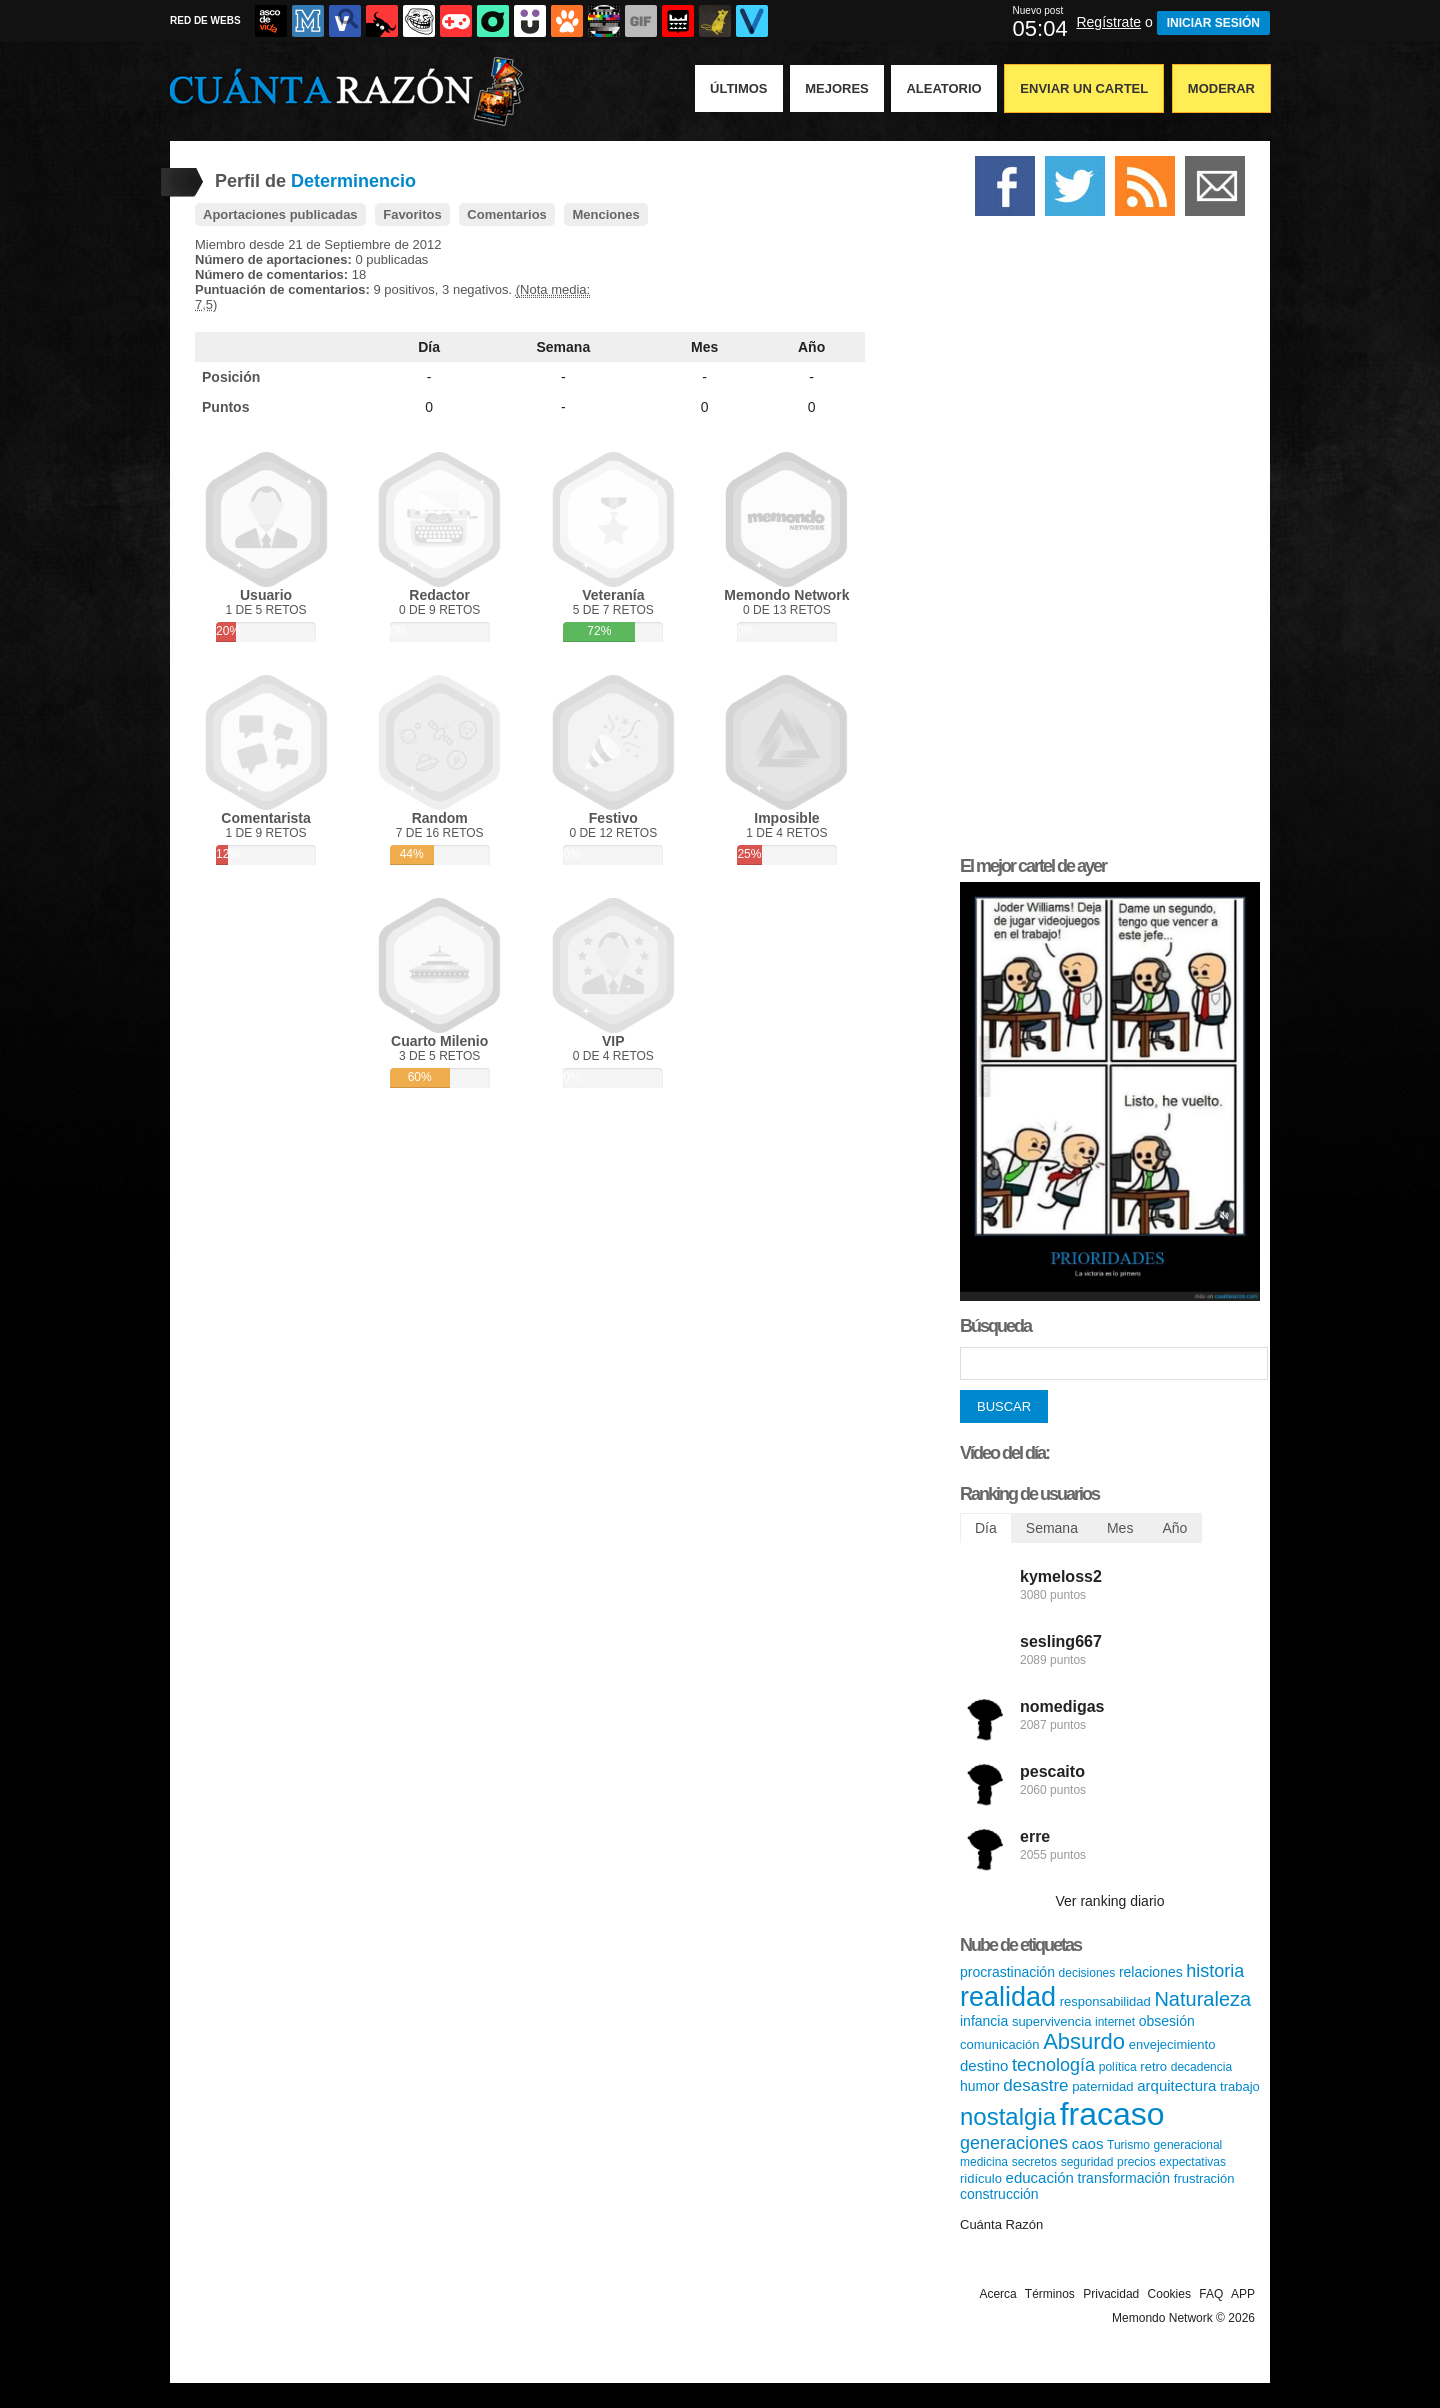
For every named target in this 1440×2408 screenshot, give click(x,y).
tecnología (1053, 2065)
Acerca (997, 2294)
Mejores (837, 88)
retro (1153, 2066)
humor (980, 2086)
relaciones (1151, 1972)
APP (1243, 2294)
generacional (1188, 2145)
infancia (984, 2021)
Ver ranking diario (1110, 1901)
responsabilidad (1105, 2001)
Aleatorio (943, 88)
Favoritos (412, 214)
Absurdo (1084, 2041)
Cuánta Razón (1001, 2224)
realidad (1008, 1997)
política (1118, 2067)
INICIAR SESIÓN (1213, 23)
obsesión (1167, 2021)
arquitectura (1176, 2085)
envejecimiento (1172, 2044)
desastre (1035, 2085)
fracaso (1112, 2114)
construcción (999, 2194)
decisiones (1087, 1973)
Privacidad (1111, 2294)
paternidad (1102, 2086)
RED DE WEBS (205, 20)
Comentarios (506, 214)
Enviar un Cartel (1084, 88)
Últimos (739, 88)
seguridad (1087, 2162)
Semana (564, 347)
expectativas (1192, 2162)
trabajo (1240, 2086)
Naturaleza (1202, 1999)
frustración (1204, 2178)
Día (429, 347)
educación (1040, 2177)
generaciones (1014, 2143)
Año (811, 347)
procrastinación (1007, 1972)
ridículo (981, 2178)
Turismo (1128, 2145)
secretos (1034, 2162)
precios (1136, 2162)
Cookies (1169, 2294)
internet (1115, 2022)
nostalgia (1008, 2116)
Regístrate (1108, 22)
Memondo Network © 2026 (1183, 2318)
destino (984, 2065)
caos (1088, 2143)
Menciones (605, 214)
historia (1215, 1971)
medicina (984, 2162)
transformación (1124, 2178)
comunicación (1000, 2044)
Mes (704, 347)
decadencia (1201, 2067)
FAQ (1211, 2294)
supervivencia (1052, 2021)
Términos (1050, 2294)
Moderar (1221, 88)
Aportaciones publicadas (280, 214)
